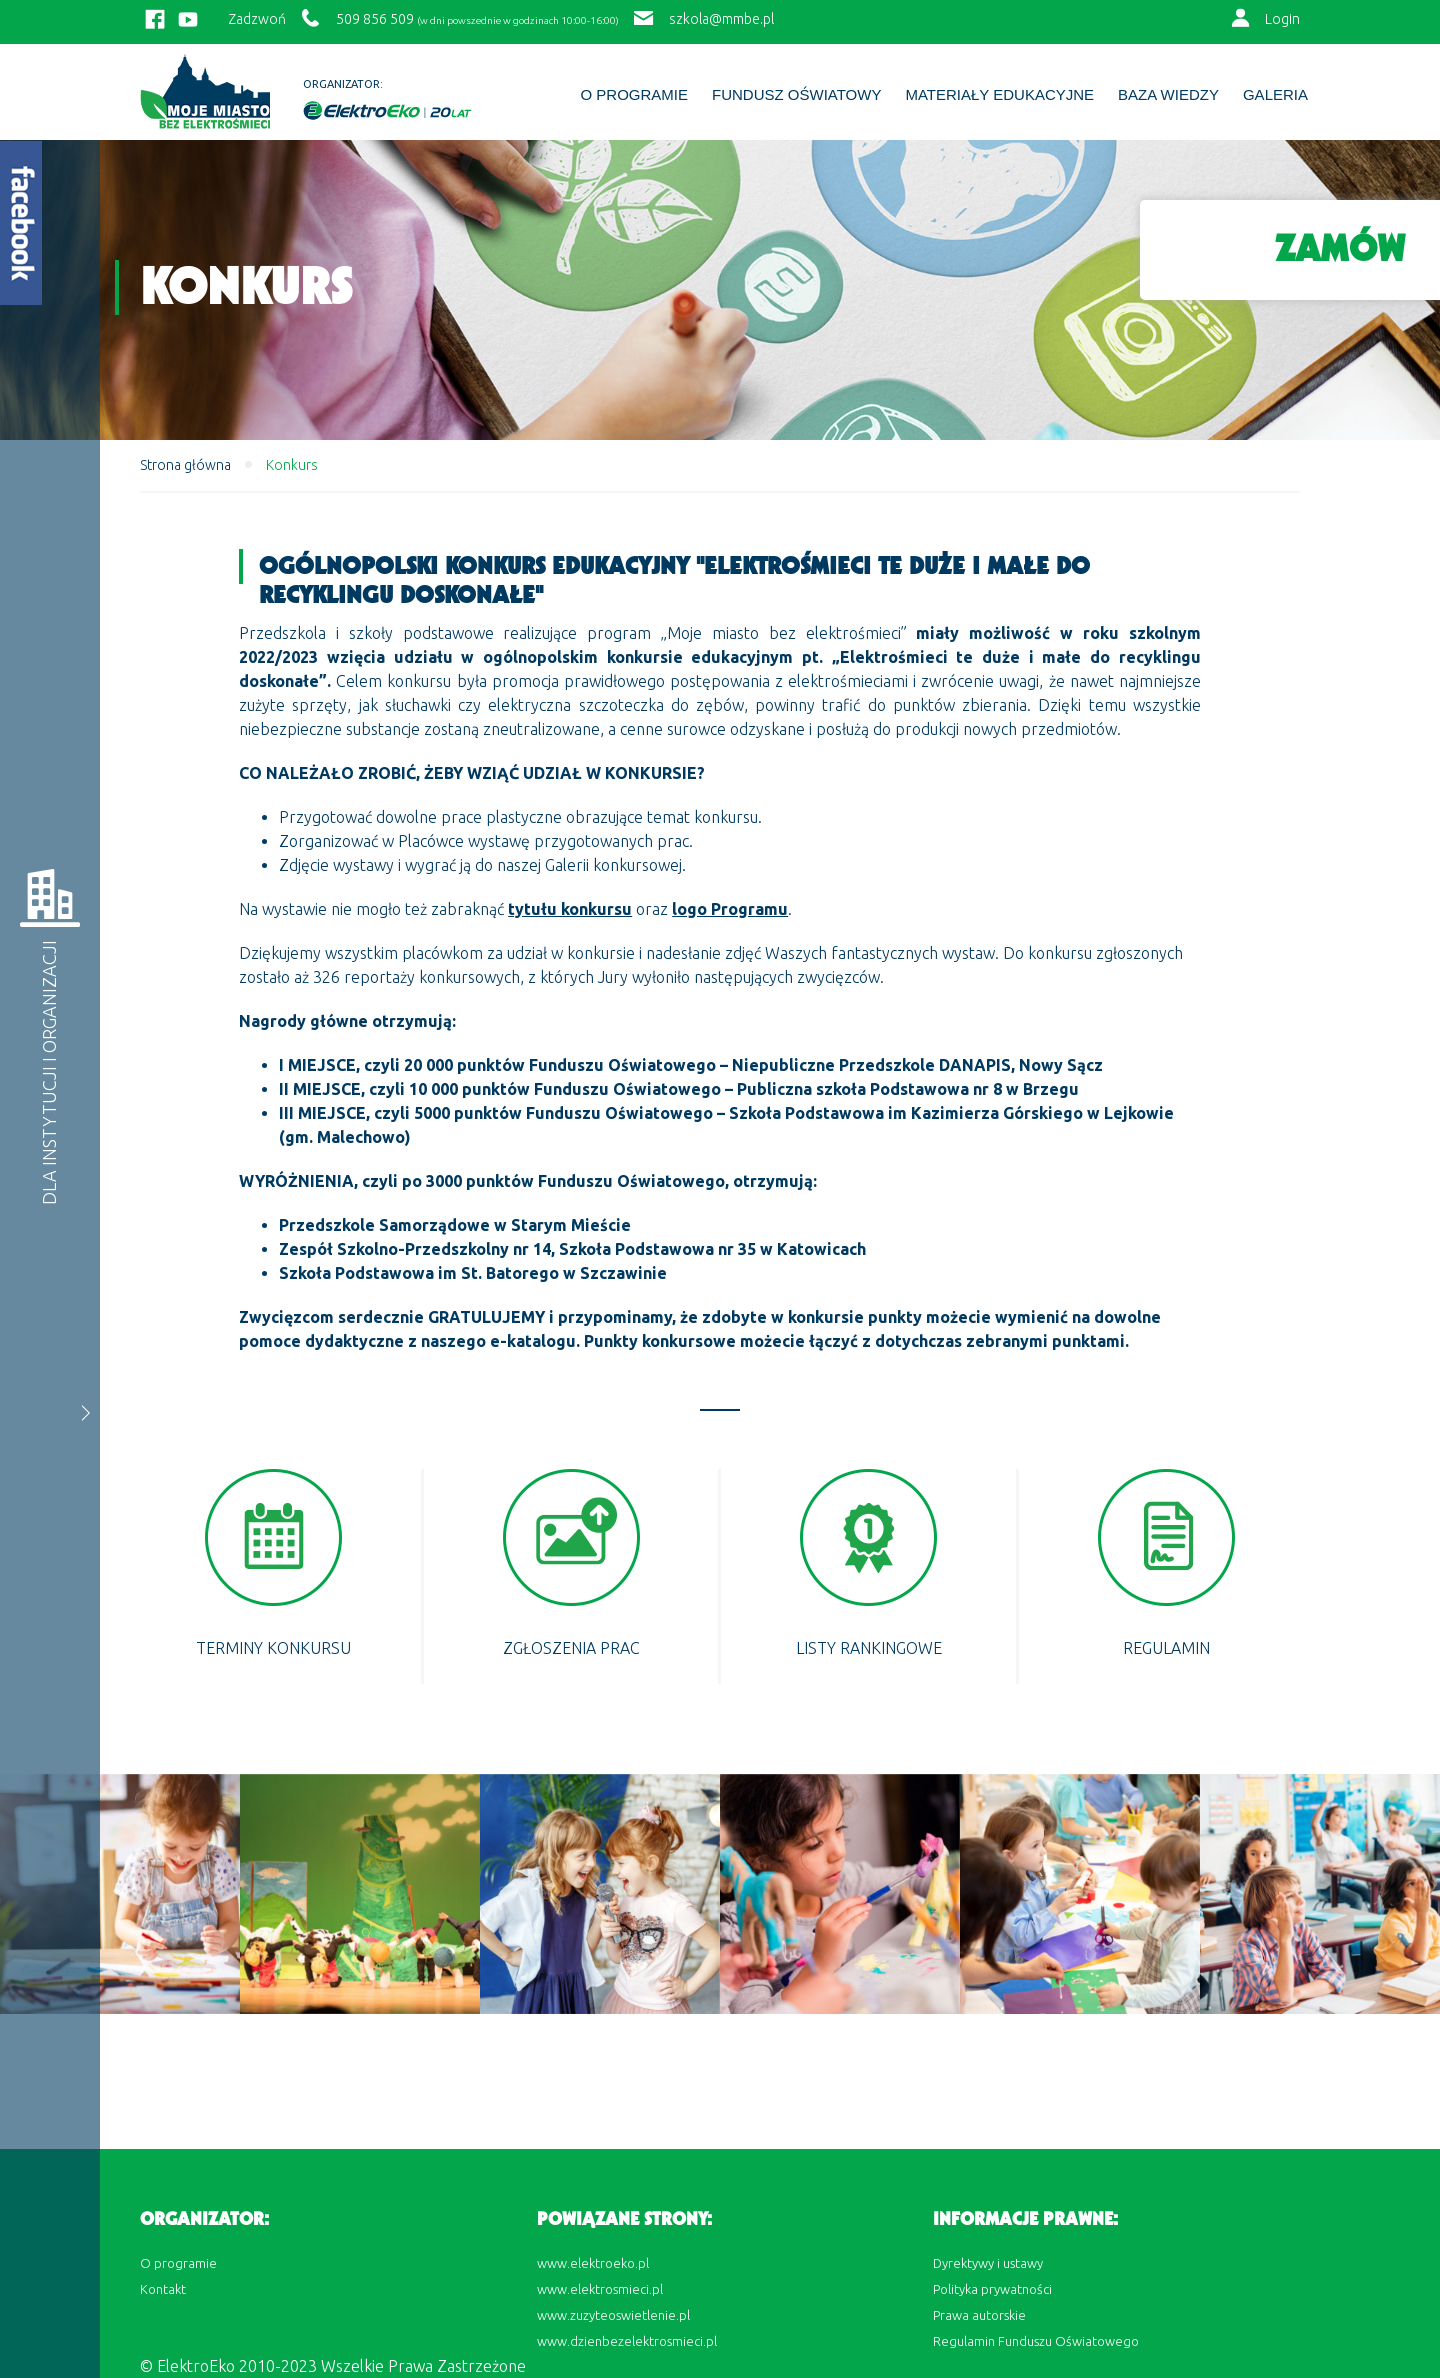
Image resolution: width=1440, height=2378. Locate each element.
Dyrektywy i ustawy (988, 2263)
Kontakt (163, 2289)
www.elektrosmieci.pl (600, 2289)
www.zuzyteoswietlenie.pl (613, 2315)
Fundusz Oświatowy (796, 95)
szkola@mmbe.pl (721, 19)
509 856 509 (375, 19)
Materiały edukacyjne (999, 95)
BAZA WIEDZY (1168, 95)
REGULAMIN (1166, 1648)
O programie (634, 95)
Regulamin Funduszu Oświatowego (1036, 2341)
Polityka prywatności (992, 2289)
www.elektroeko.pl (593, 2263)
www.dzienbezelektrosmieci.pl (627, 2341)
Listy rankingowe (869, 1648)
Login (1282, 19)
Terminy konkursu (273, 1648)
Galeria (1275, 95)
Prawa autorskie (979, 2315)
